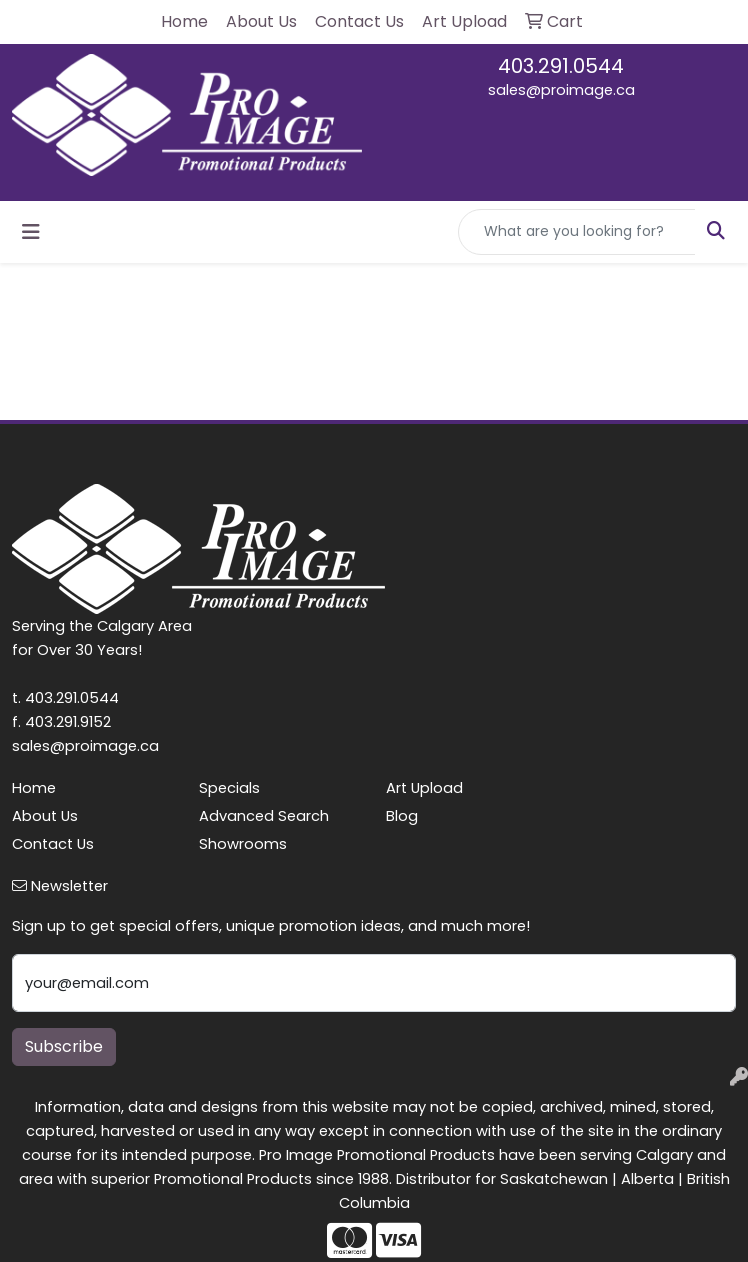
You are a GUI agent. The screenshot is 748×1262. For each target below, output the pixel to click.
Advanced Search (264, 816)
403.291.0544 (561, 66)
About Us (45, 816)
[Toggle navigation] (31, 232)
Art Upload (424, 788)
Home (34, 788)
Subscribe (64, 1046)
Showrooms (243, 844)
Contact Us (53, 844)
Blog (402, 816)
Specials (229, 788)
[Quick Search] (577, 232)
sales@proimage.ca (561, 90)
